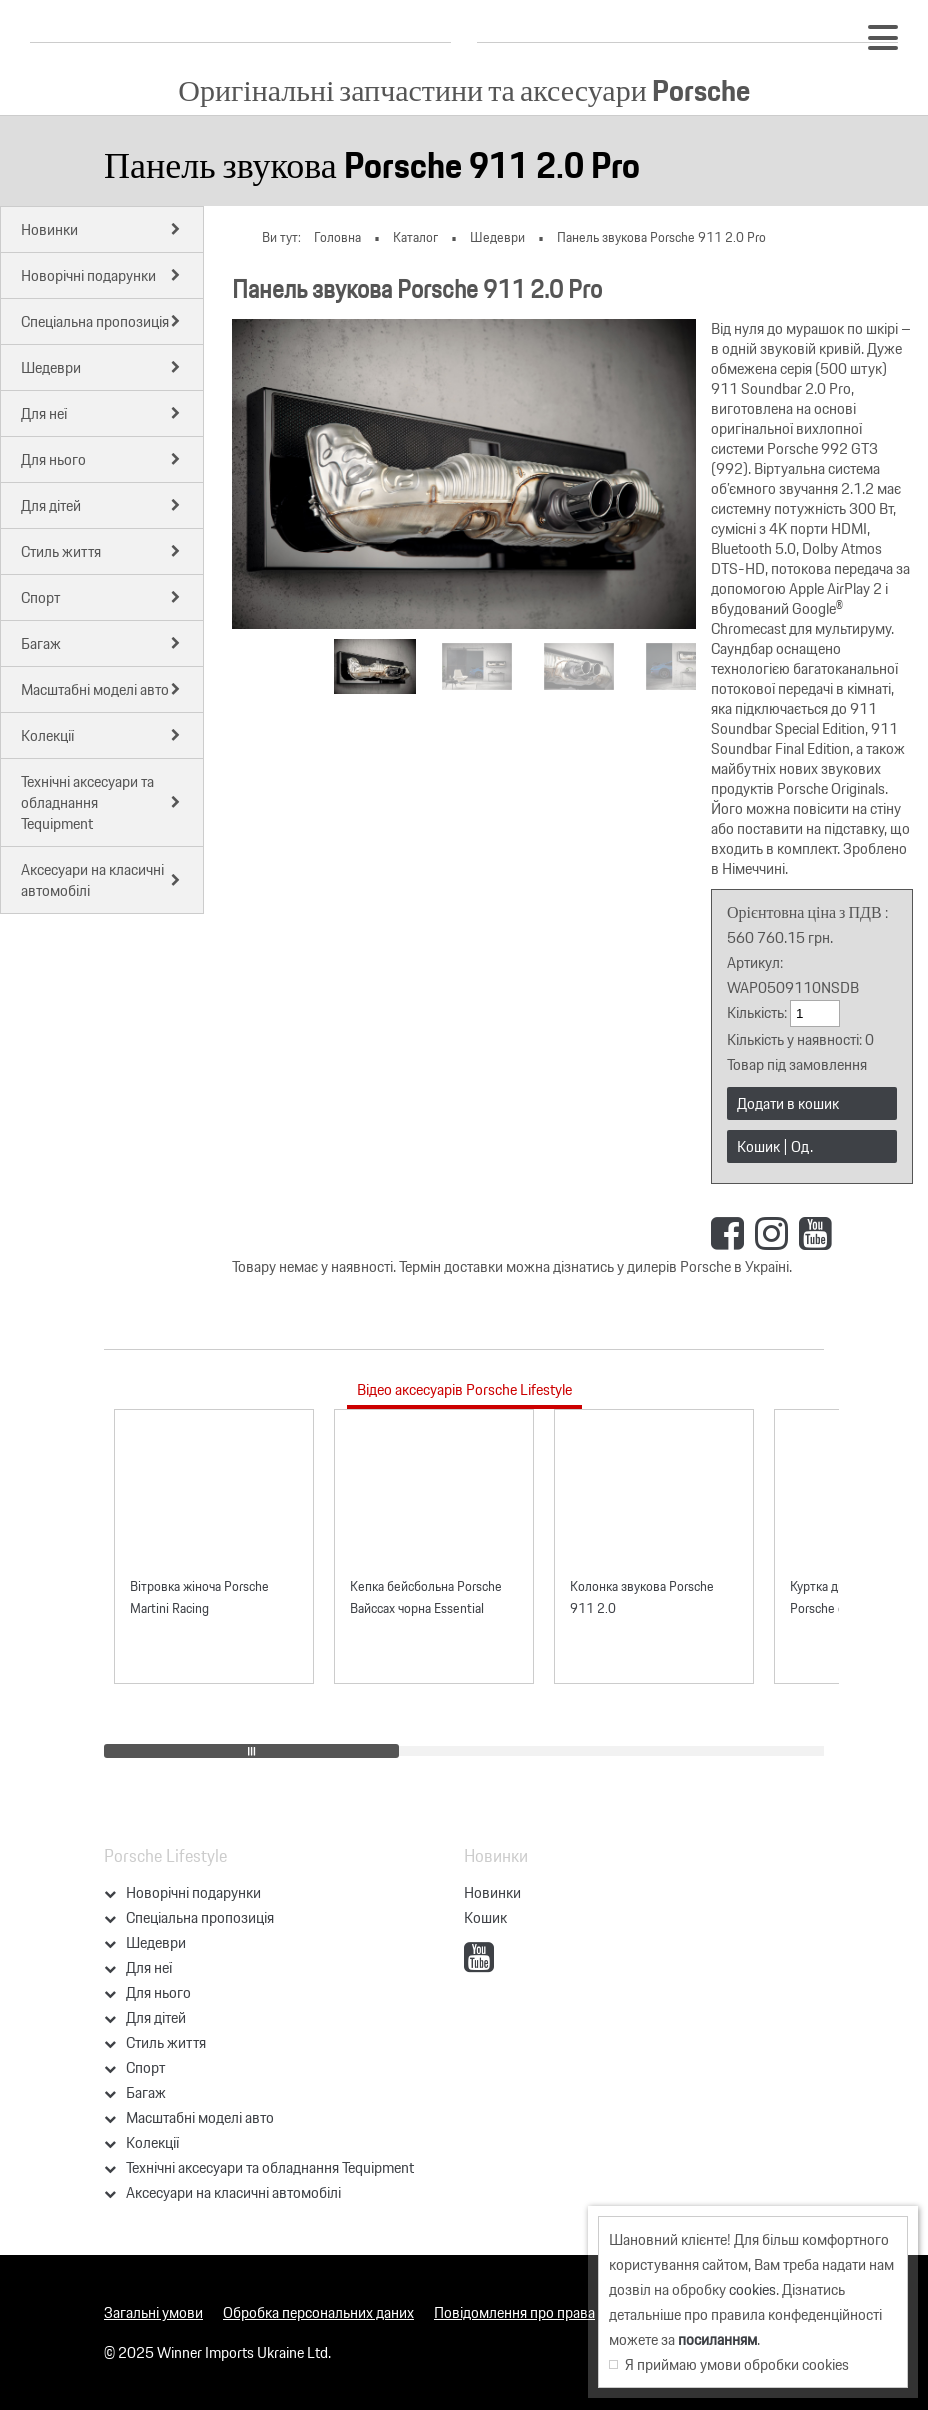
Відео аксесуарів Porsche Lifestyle (464, 1389)
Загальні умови (153, 2312)
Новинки (492, 1892)
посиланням (717, 2339)
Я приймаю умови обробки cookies (729, 2364)
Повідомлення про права (514, 2312)
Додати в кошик (788, 1103)
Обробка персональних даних (318, 2312)
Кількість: (758, 1012)
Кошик (485, 1917)
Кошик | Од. (775, 1146)
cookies (752, 2289)
